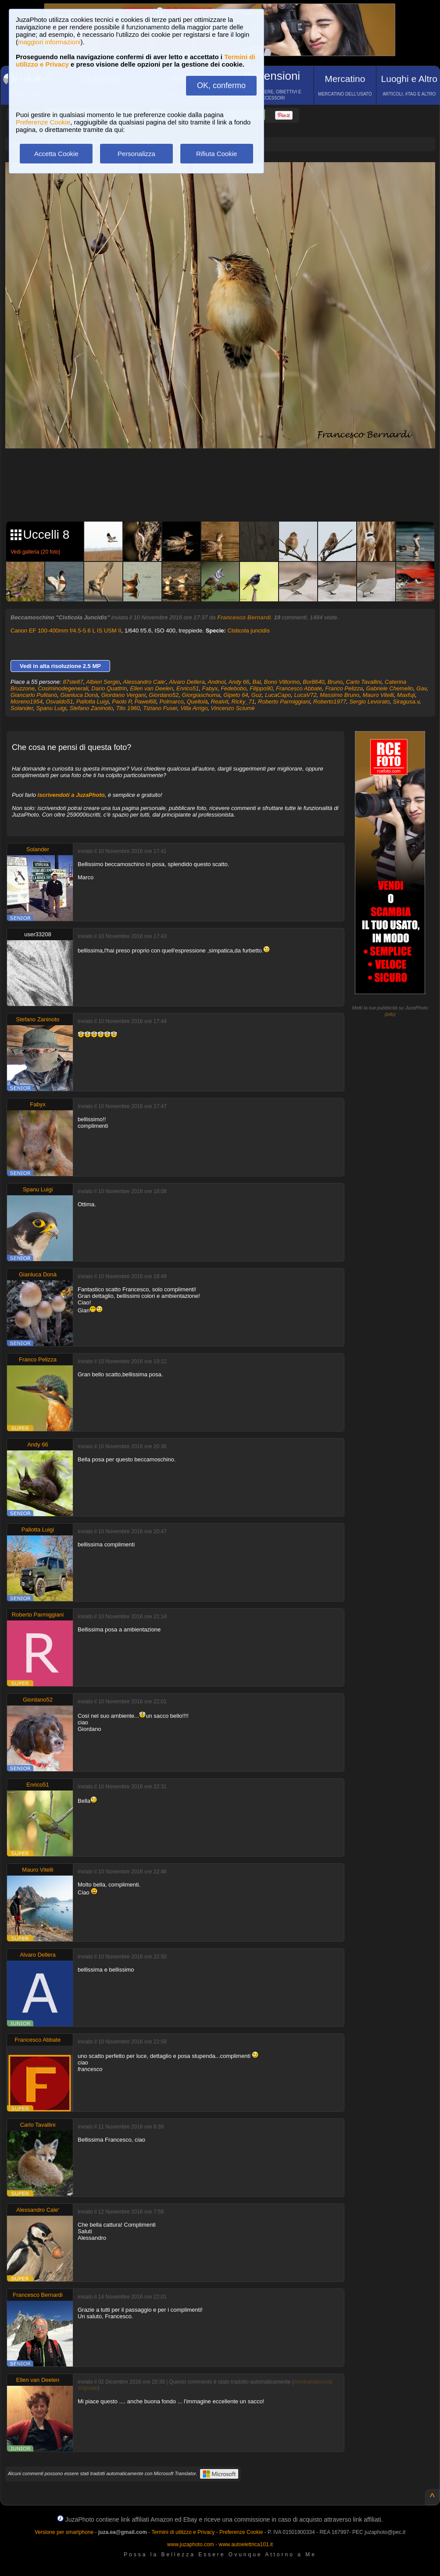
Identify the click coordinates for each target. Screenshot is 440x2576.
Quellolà (197, 701)
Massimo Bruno (339, 695)
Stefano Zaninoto (91, 708)
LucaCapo (278, 695)
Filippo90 (261, 688)
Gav (421, 688)
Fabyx (210, 688)
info (390, 1014)
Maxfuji (406, 695)
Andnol (216, 682)
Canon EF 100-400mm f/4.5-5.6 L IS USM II (66, 630)
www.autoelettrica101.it (245, 2544)
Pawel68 (145, 701)
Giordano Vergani (123, 695)
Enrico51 (187, 688)
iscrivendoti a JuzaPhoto (71, 795)
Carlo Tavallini (364, 682)
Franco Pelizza (344, 688)
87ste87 (73, 682)
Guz (256, 695)
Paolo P (121, 701)
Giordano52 (164, 695)
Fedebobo (234, 688)
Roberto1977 (329, 701)
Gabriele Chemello (389, 688)
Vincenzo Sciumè (233, 708)
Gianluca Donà (79, 695)
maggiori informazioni (49, 42)
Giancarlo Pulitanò (34, 695)
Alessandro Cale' (144, 682)
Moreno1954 (27, 701)
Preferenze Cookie (43, 122)
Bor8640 (313, 682)
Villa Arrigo (193, 708)
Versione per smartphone (64, 2532)
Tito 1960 (128, 708)
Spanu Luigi (51, 708)
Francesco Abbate (299, 688)
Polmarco (172, 701)
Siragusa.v (406, 701)
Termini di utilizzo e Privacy (183, 2532)
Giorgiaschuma (201, 695)
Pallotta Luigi (92, 701)
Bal (257, 682)
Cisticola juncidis (249, 630)
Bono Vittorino (282, 682)
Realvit (220, 701)
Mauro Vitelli (378, 695)
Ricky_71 (243, 701)
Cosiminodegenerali (63, 688)
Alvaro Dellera (187, 682)
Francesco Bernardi (244, 617)
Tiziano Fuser (160, 708)
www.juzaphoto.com (190, 2544)
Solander (22, 708)
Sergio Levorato (369, 701)
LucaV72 (305, 695)
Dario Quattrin (109, 688)
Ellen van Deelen (151, 688)
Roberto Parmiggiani (284, 701)
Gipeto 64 (235, 695)
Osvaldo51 (59, 701)
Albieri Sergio (103, 682)
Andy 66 (239, 682)
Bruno (335, 682)
